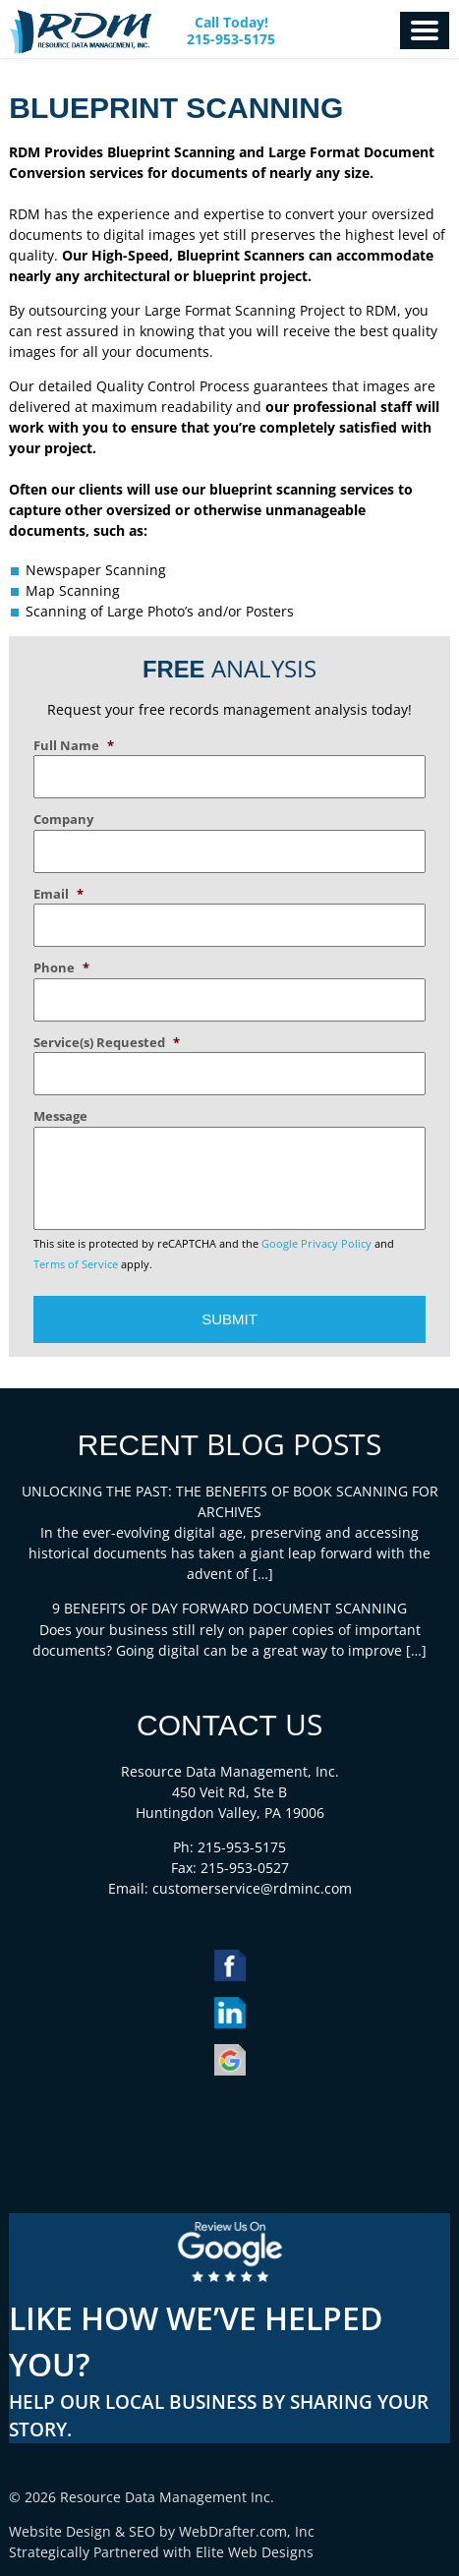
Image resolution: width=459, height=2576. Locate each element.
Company (63, 819)
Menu (424, 30)
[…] (263, 1573)
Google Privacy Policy (316, 1244)
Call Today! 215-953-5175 (231, 31)
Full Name (73, 745)
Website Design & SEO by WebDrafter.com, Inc (162, 2531)
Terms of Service (75, 1264)
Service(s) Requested (106, 1042)
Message (60, 1116)
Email (58, 894)
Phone (61, 968)
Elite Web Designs (255, 2552)
